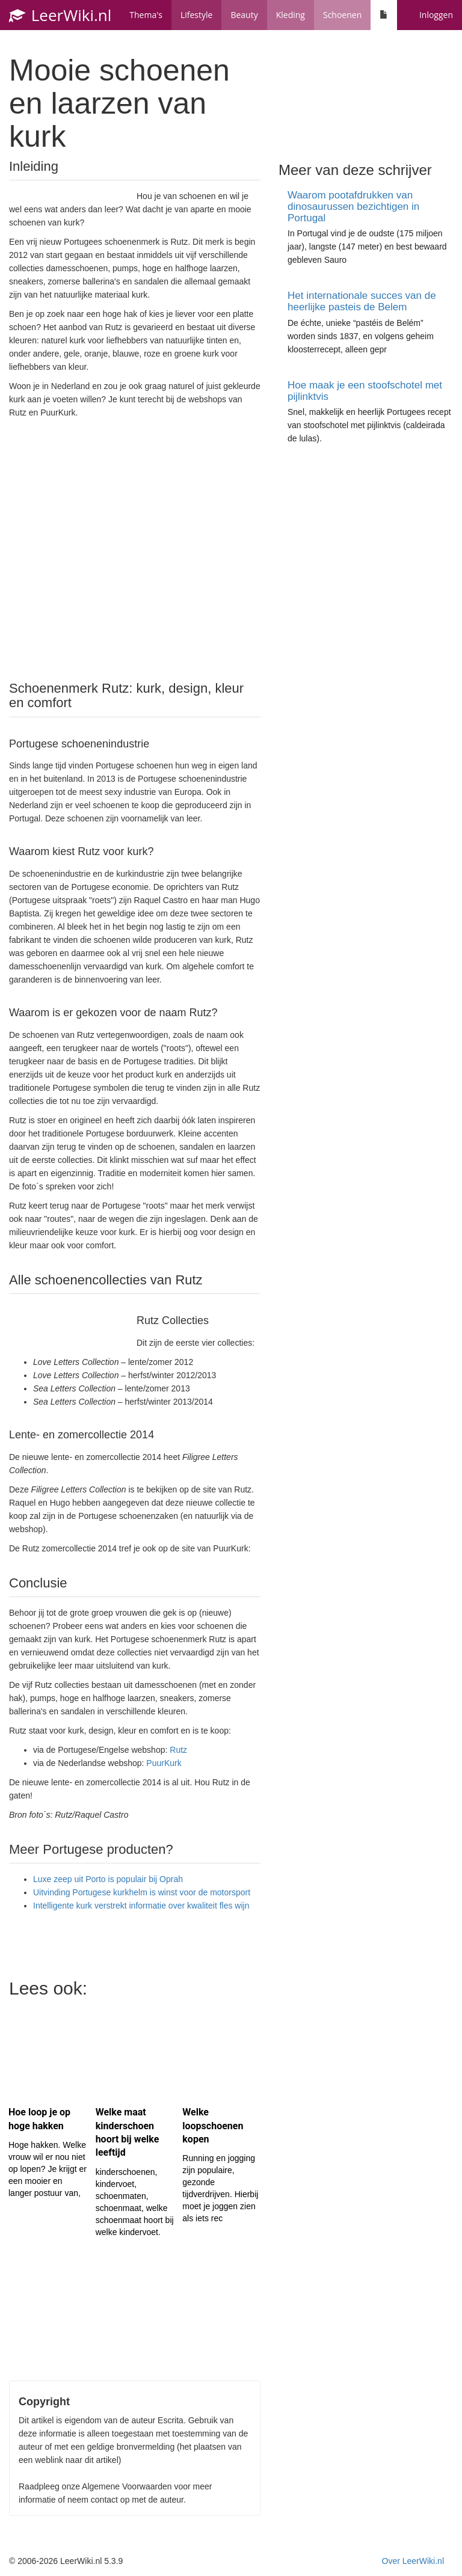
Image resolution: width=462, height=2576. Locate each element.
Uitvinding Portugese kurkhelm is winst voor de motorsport (141, 1892)
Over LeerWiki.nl (413, 2561)
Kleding (290, 14)
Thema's (145, 14)
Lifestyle (196, 14)
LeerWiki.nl (60, 15)
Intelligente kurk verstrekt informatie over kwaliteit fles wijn (141, 1905)
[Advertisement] (135, 548)
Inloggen (436, 14)
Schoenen (342, 14)
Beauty (243, 14)
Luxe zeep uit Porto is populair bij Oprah (108, 1879)
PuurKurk (163, 1763)
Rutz (178, 1750)
